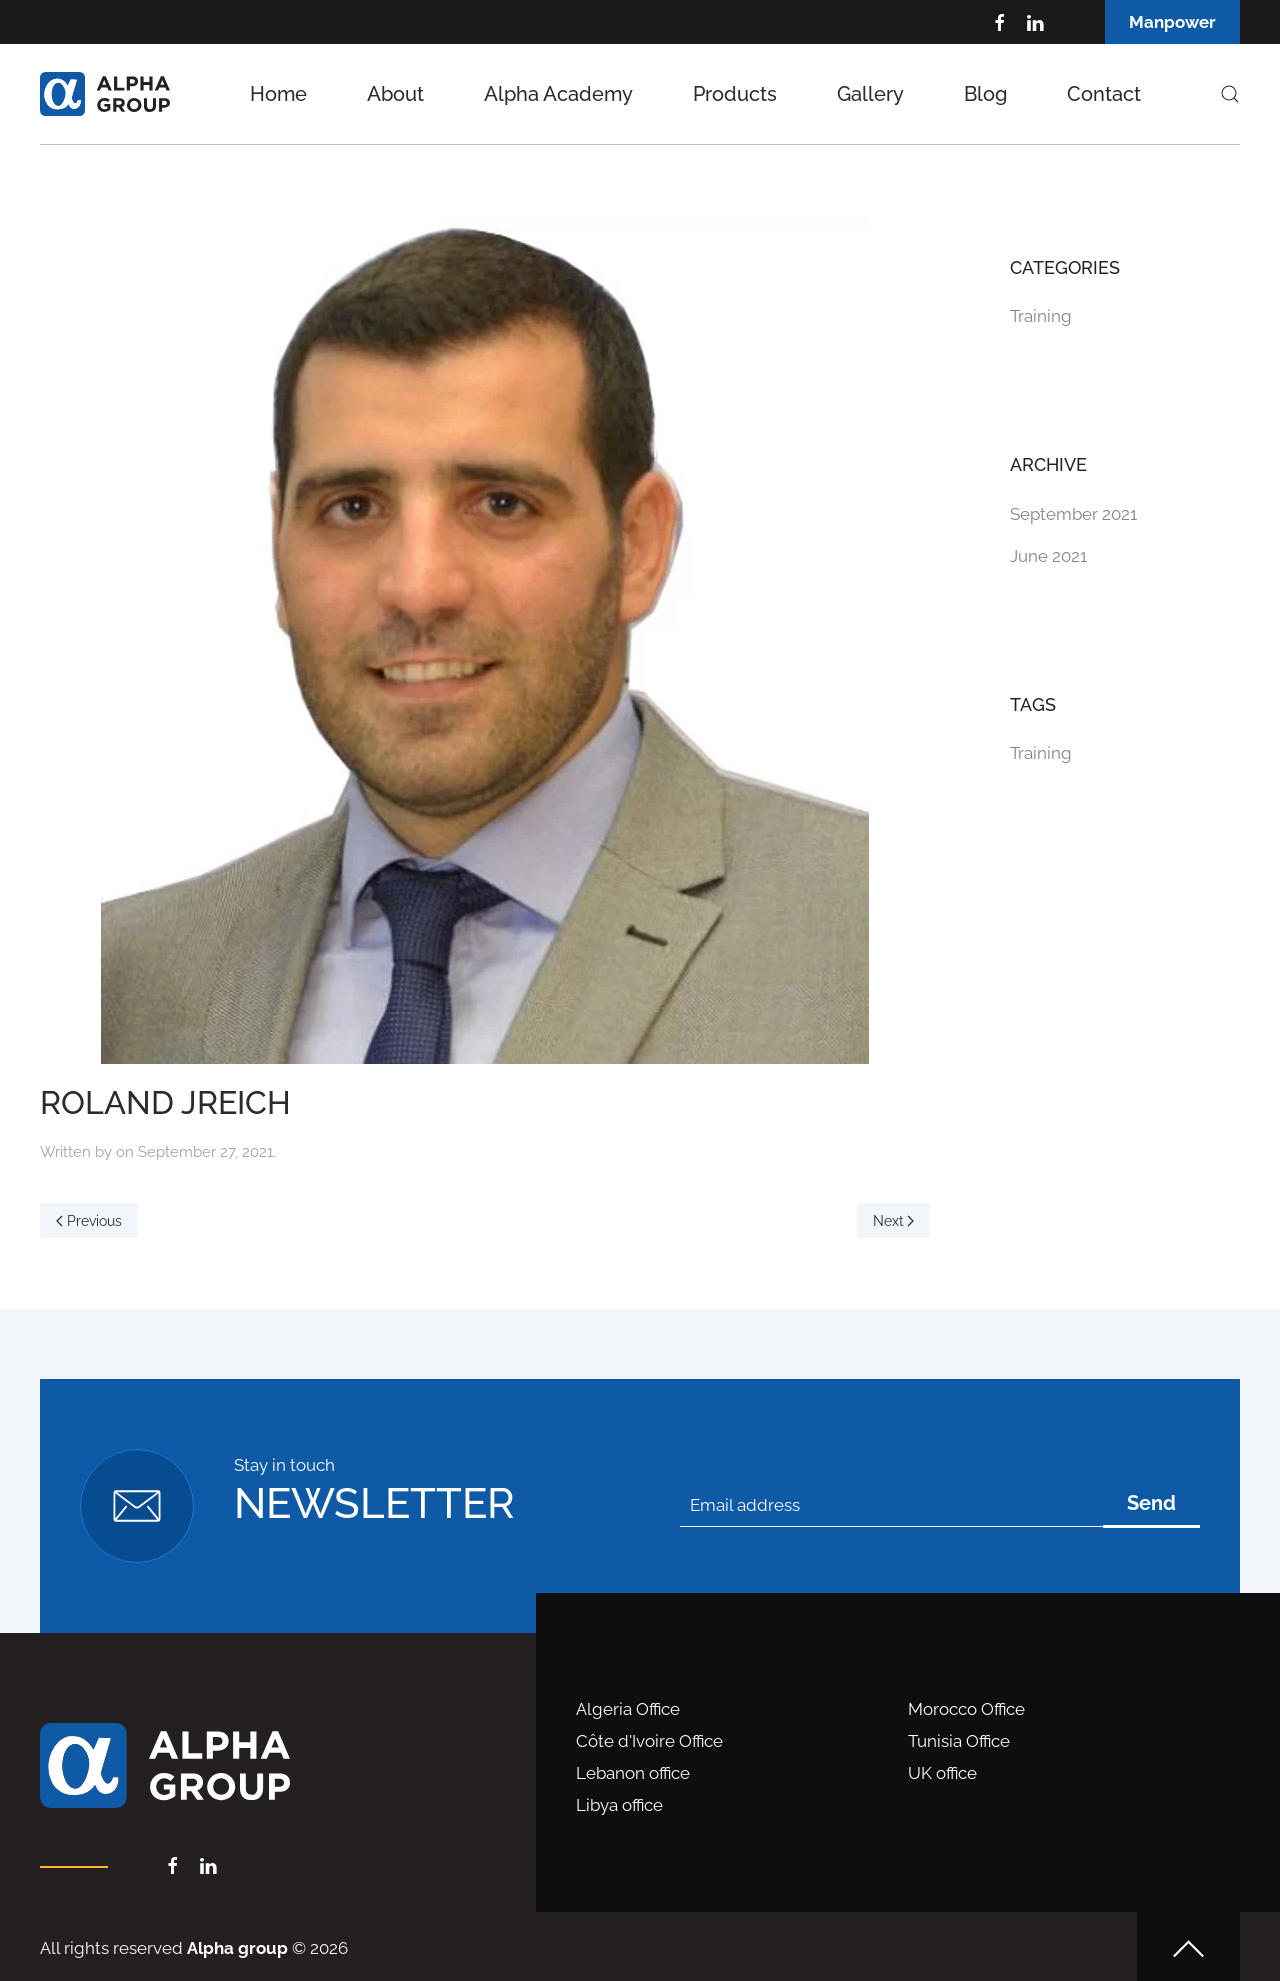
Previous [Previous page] (89, 1221)
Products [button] (735, 94)
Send (1151, 1503)
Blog (985, 94)
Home (278, 94)
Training (1041, 316)
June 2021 (1048, 556)
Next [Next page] (894, 1221)
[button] (1230, 94)
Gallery (870, 94)
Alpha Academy (558, 94)
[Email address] (891, 1505)
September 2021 (1073, 514)
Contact (1104, 94)
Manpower (1172, 22)
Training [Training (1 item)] (1041, 753)
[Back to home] (105, 94)
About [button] (395, 94)
